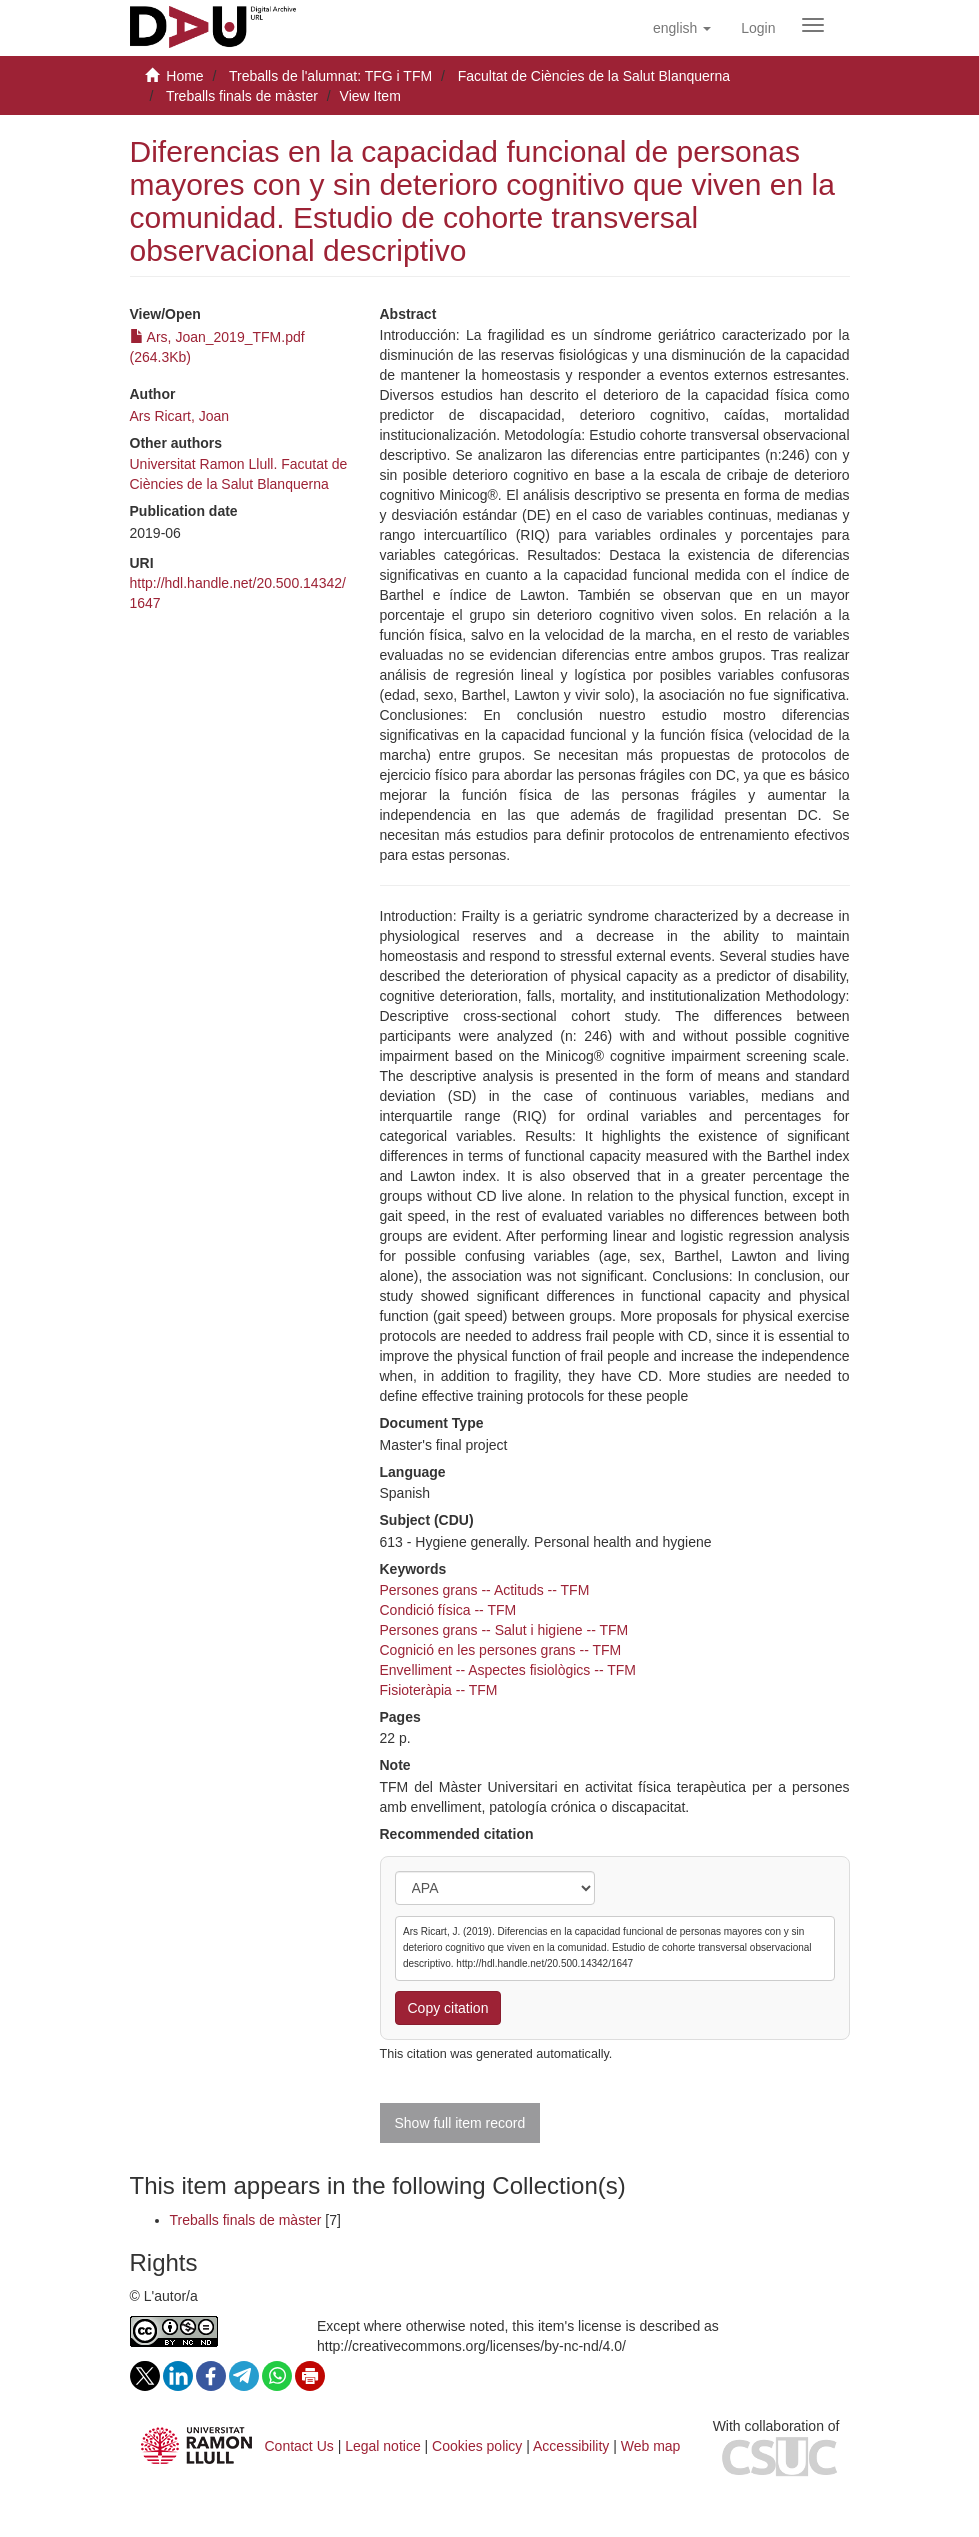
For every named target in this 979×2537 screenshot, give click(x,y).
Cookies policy (477, 2446)
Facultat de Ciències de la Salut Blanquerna (594, 76)
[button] (682, 28)
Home (184, 76)
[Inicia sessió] (758, 28)
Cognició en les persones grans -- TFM (501, 1650)
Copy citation (448, 2008)
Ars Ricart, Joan (180, 416)
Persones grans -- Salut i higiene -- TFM (504, 1630)
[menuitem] (758, 28)
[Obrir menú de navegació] (813, 25)
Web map (651, 2446)
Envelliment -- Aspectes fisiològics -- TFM (508, 1670)
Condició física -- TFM (448, 1610)
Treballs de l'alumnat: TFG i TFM (330, 76)
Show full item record (460, 2123)
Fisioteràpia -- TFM (439, 1690)
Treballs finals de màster (242, 96)
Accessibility (571, 2446)
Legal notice (383, 2446)
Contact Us (299, 2446)
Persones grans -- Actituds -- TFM (485, 1590)
